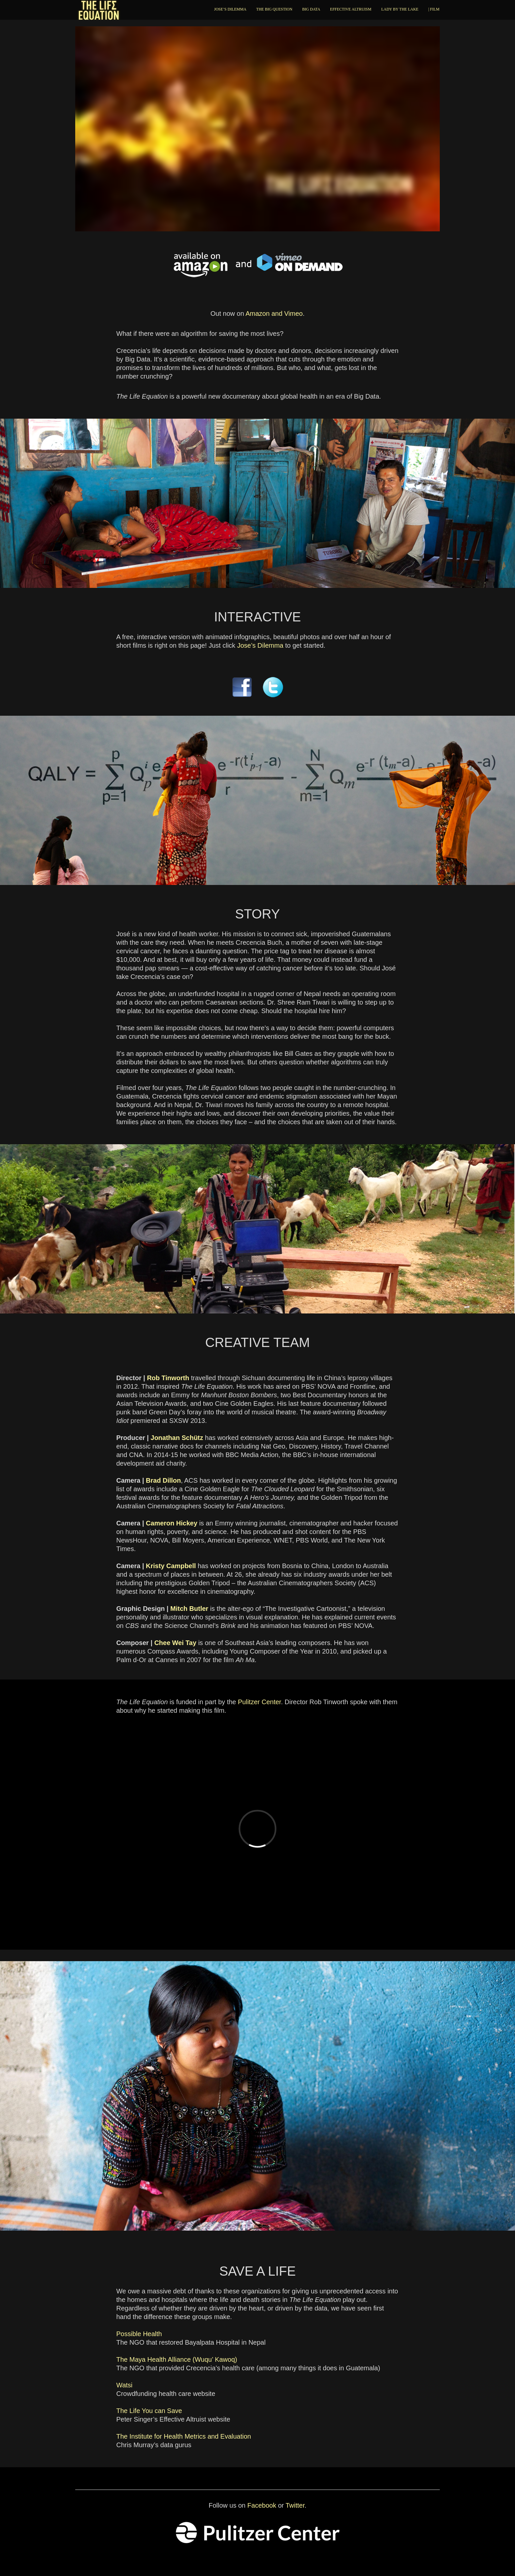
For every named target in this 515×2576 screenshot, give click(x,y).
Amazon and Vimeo (274, 313)
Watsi (124, 2385)
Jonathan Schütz (177, 1437)
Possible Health (139, 2333)
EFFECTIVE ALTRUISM (350, 9)
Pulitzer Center (259, 1702)
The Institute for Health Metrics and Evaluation (183, 2436)
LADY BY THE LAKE (399, 9)
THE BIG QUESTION (274, 9)
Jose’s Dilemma (260, 645)
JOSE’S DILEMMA (230, 9)
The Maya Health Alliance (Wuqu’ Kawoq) (176, 2359)
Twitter (294, 2505)
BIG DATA (311, 9)
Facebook (261, 2505)
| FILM (433, 9)
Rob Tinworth (168, 1377)
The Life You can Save (149, 2410)
